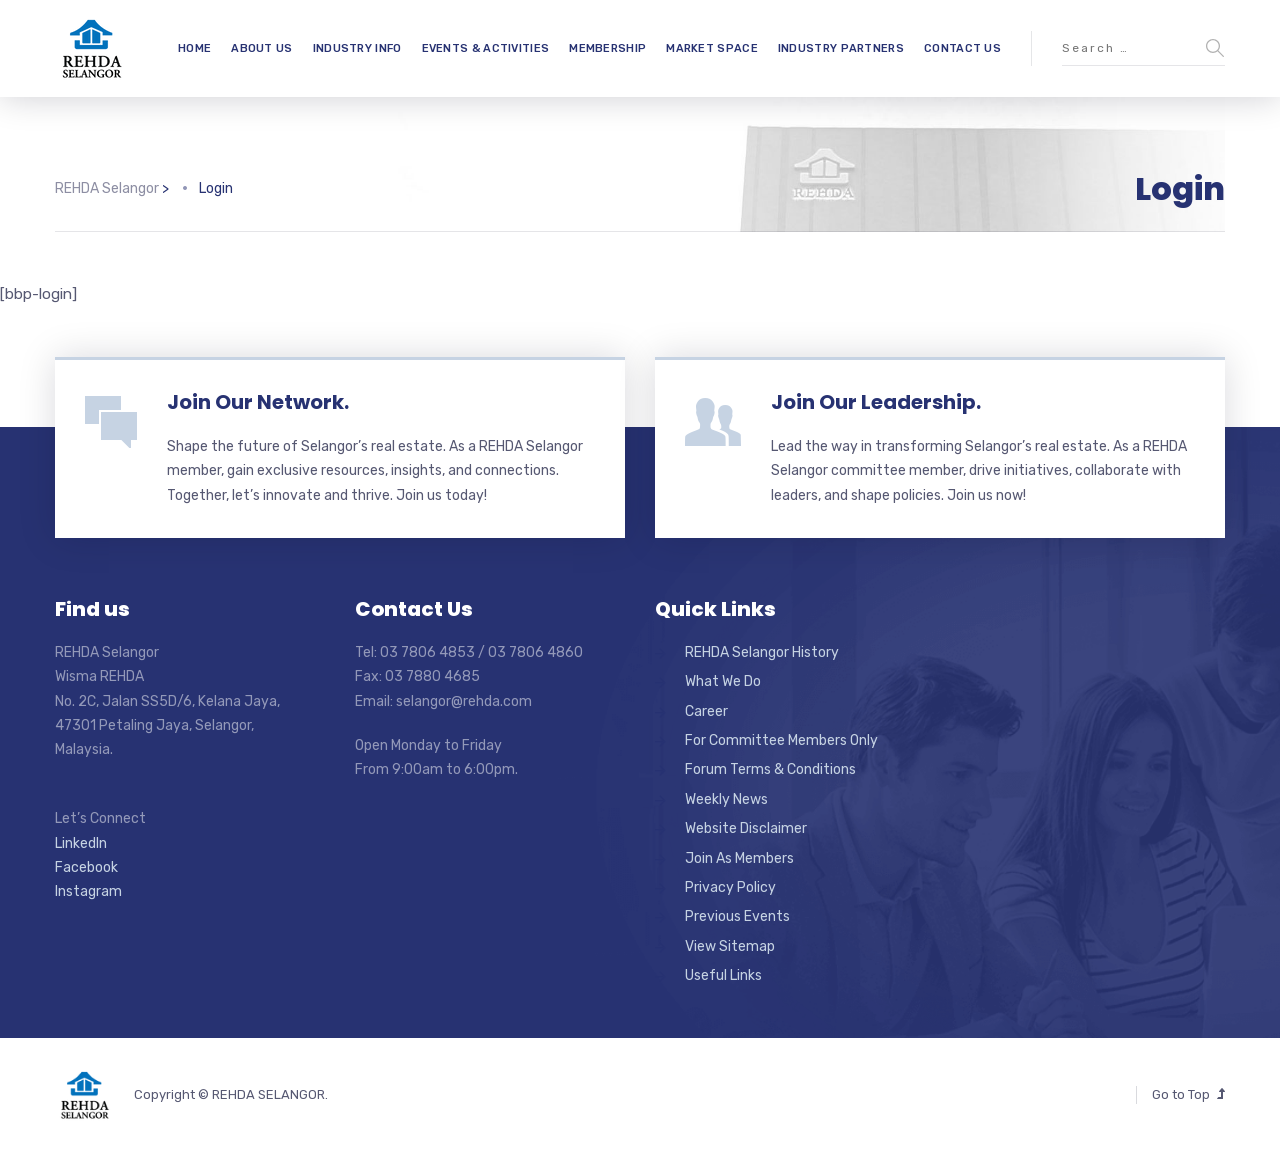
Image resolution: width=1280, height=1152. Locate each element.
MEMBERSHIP (607, 48)
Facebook (86, 867)
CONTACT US (962, 48)
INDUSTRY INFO (357, 48)
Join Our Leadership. (876, 402)
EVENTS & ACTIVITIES (486, 48)
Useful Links (723, 975)
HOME (194, 48)
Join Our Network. (258, 402)
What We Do (723, 681)
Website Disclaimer (746, 828)
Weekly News (726, 799)
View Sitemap (730, 946)
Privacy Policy (730, 887)
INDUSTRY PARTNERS (841, 48)
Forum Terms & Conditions (770, 769)
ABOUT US (261, 48)
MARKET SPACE (712, 48)
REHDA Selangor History (762, 652)
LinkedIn (81, 843)
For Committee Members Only (781, 740)
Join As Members (739, 858)
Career (706, 711)
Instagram (88, 891)
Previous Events (737, 916)
